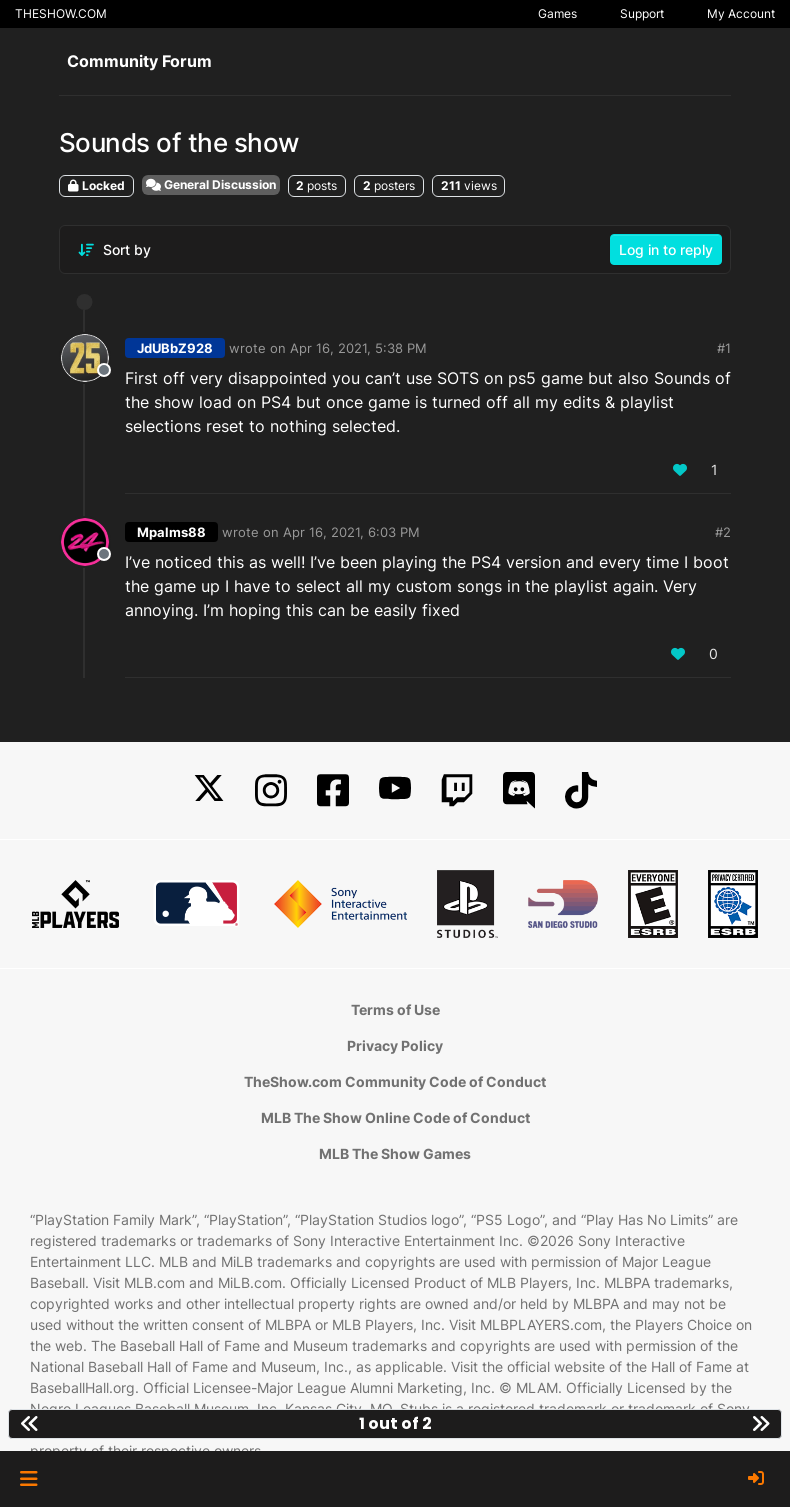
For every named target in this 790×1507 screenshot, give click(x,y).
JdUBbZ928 (175, 348)
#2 (723, 532)
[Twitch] (457, 790)
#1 (724, 348)
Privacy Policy (395, 1045)
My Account (741, 13)
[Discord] (519, 790)
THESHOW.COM (61, 13)
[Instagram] (271, 790)
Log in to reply (666, 249)
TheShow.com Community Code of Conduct (395, 1081)
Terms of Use (395, 1009)
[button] (28, 1479)
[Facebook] (333, 790)
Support (642, 13)
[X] (209, 790)
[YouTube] (395, 790)
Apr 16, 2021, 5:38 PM (358, 348)
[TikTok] (581, 790)
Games (557, 13)
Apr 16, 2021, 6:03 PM (351, 532)
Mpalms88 (171, 532)
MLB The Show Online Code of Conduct (395, 1117)
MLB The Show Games (395, 1153)
